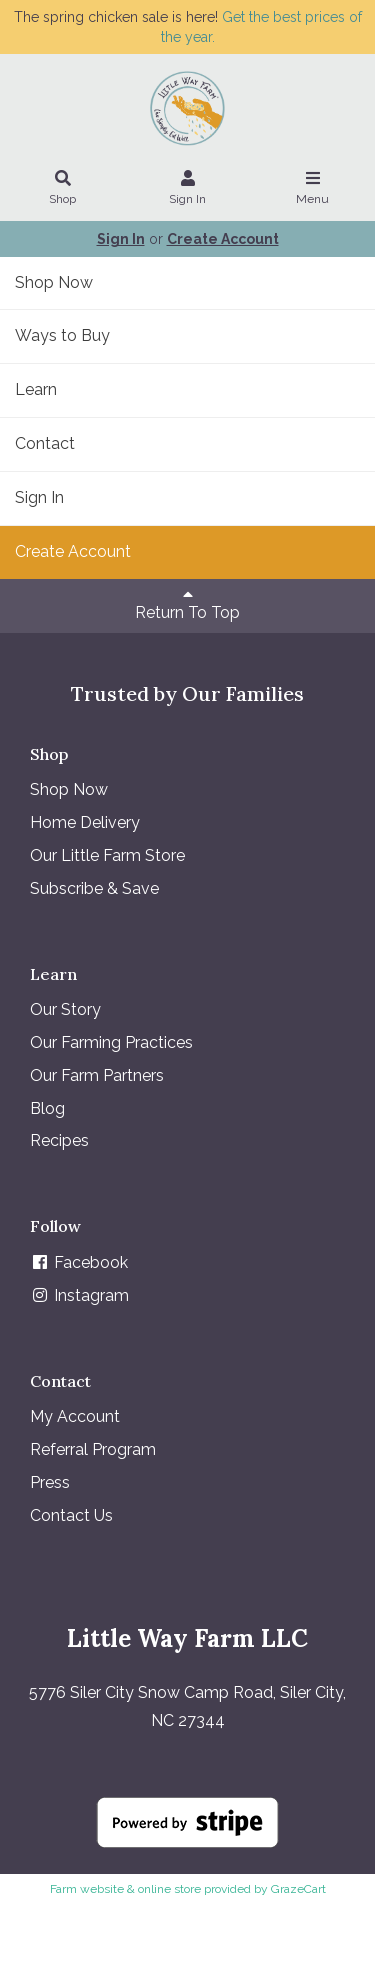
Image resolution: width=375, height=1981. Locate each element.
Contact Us (71, 1515)
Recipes (59, 1140)
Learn (36, 389)
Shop (63, 189)
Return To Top (187, 604)
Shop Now (54, 282)
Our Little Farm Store (107, 855)
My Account (75, 1416)
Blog (47, 1108)
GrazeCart (298, 1889)
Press (50, 1482)
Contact (45, 443)
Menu (313, 189)
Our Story (65, 1009)
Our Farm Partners (97, 1075)
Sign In (188, 189)
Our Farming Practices (111, 1042)
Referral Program (93, 1449)
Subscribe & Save (94, 888)
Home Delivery (85, 822)
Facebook (79, 1262)
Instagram (79, 1295)
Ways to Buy (62, 335)
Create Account (223, 239)
